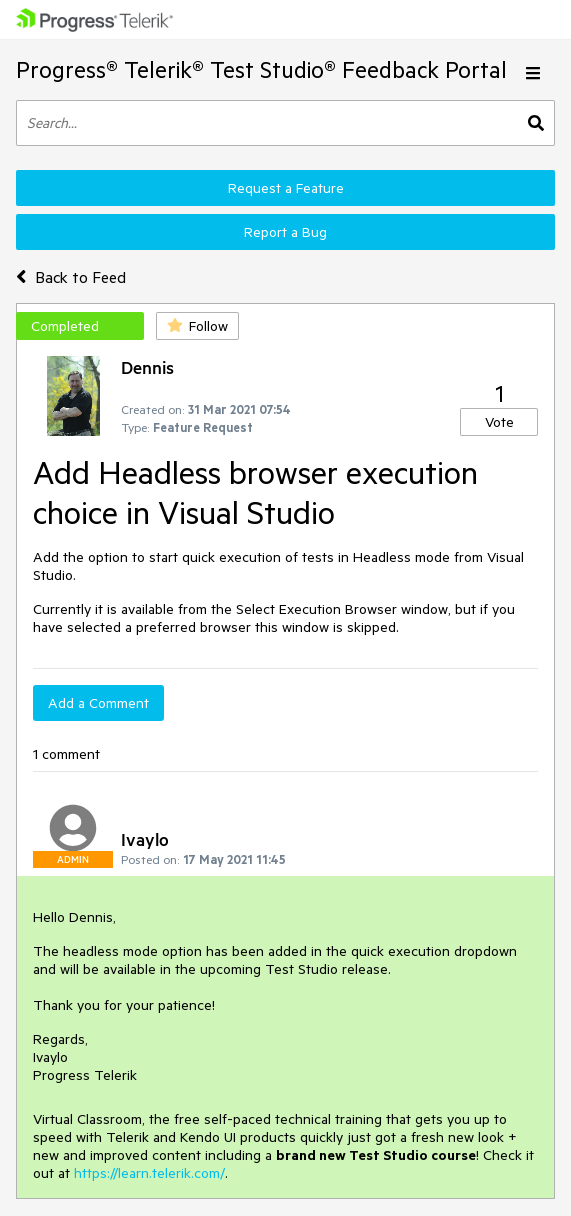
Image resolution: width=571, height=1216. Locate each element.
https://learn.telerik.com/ (149, 1173)
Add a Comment (98, 703)
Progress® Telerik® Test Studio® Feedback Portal (261, 69)
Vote (499, 422)
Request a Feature (286, 188)
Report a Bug (285, 232)
